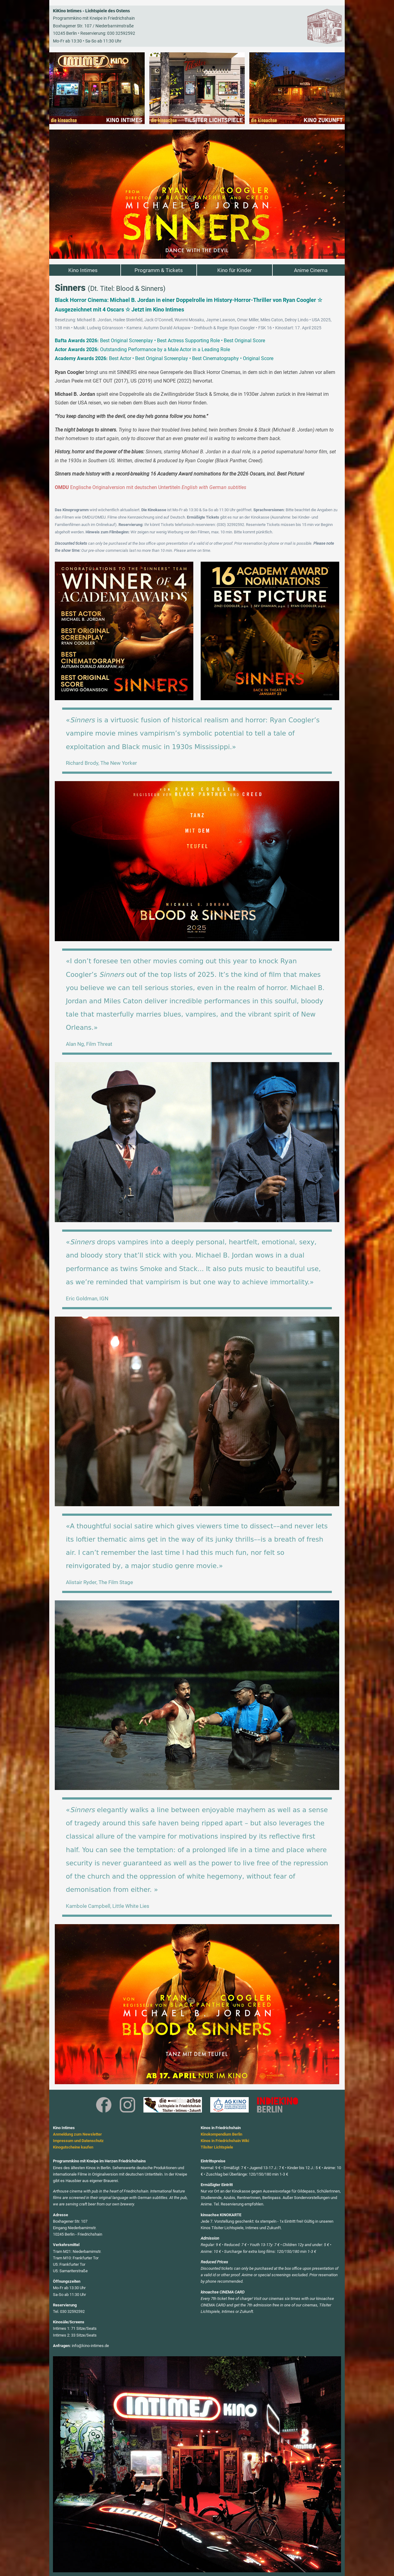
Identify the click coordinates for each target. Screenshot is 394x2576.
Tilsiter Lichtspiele (217, 2147)
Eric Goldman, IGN (87, 1298)
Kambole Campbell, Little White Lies (107, 1906)
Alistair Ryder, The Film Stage (99, 1582)
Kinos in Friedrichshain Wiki (225, 2140)
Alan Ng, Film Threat (89, 1044)
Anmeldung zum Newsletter (77, 2134)
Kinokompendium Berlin (221, 2134)
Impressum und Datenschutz (78, 2140)
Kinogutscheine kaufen (73, 2147)
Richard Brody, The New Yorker (101, 763)
